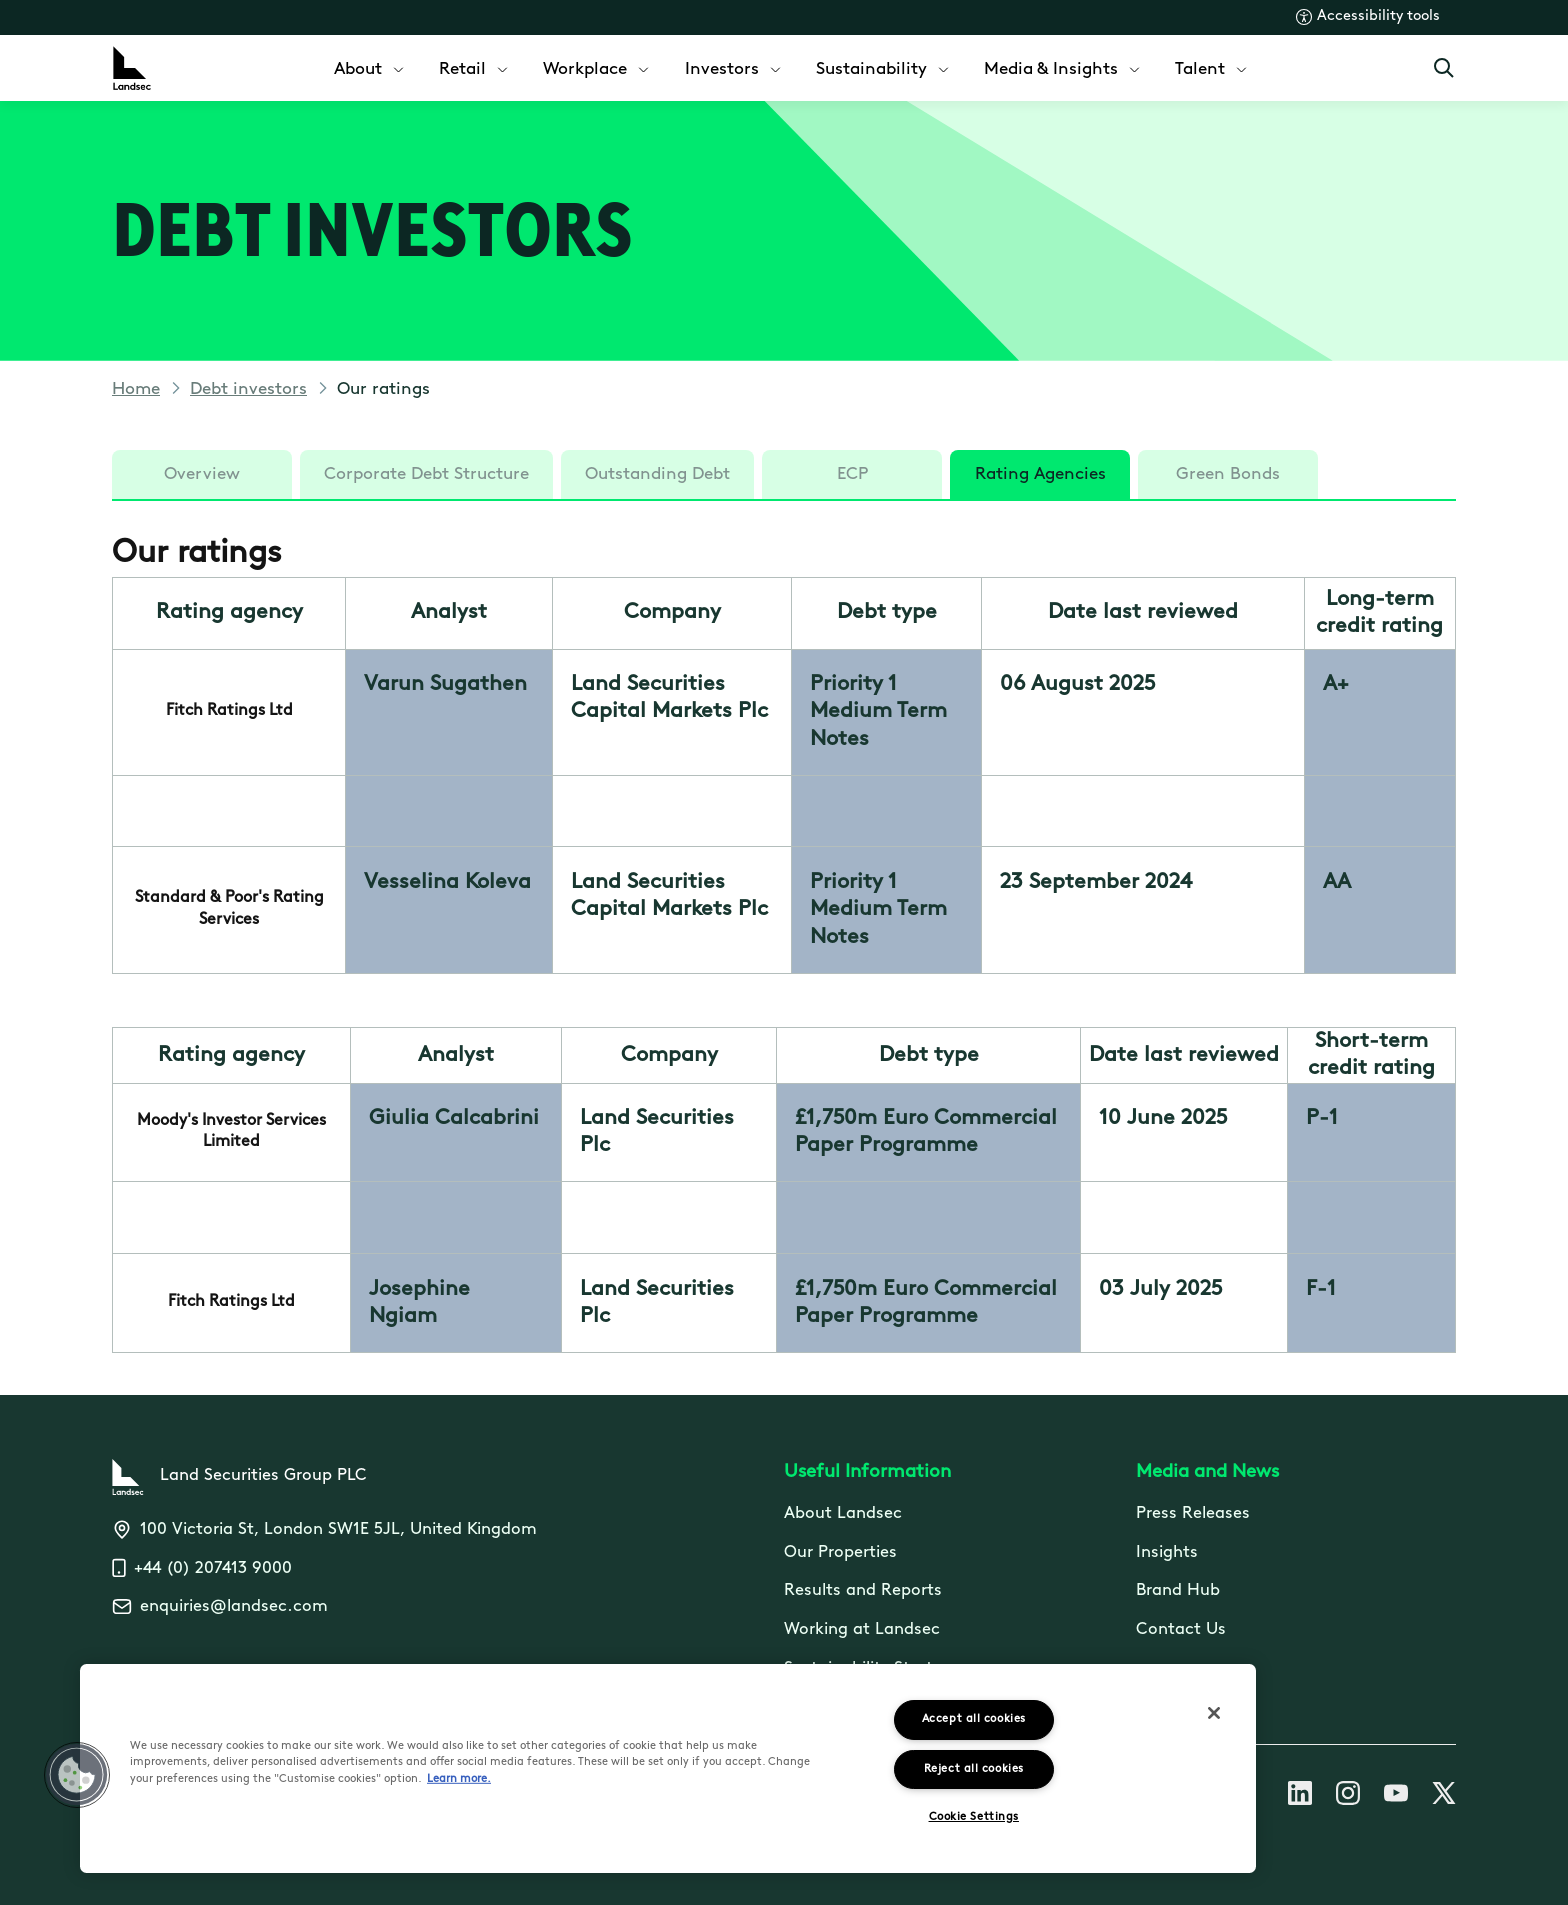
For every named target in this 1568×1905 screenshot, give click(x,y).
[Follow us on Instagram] (1348, 1797)
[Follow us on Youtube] (1396, 1797)
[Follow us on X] (1444, 1797)
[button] (77, 1775)
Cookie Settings (974, 1817)
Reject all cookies (974, 1769)
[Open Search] (1444, 68)
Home (136, 389)
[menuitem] (370, 67)
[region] (668, 1768)
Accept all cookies (974, 1719)
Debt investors (248, 389)
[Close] (1214, 1713)
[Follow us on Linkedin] (1300, 1797)
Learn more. (459, 1779)
